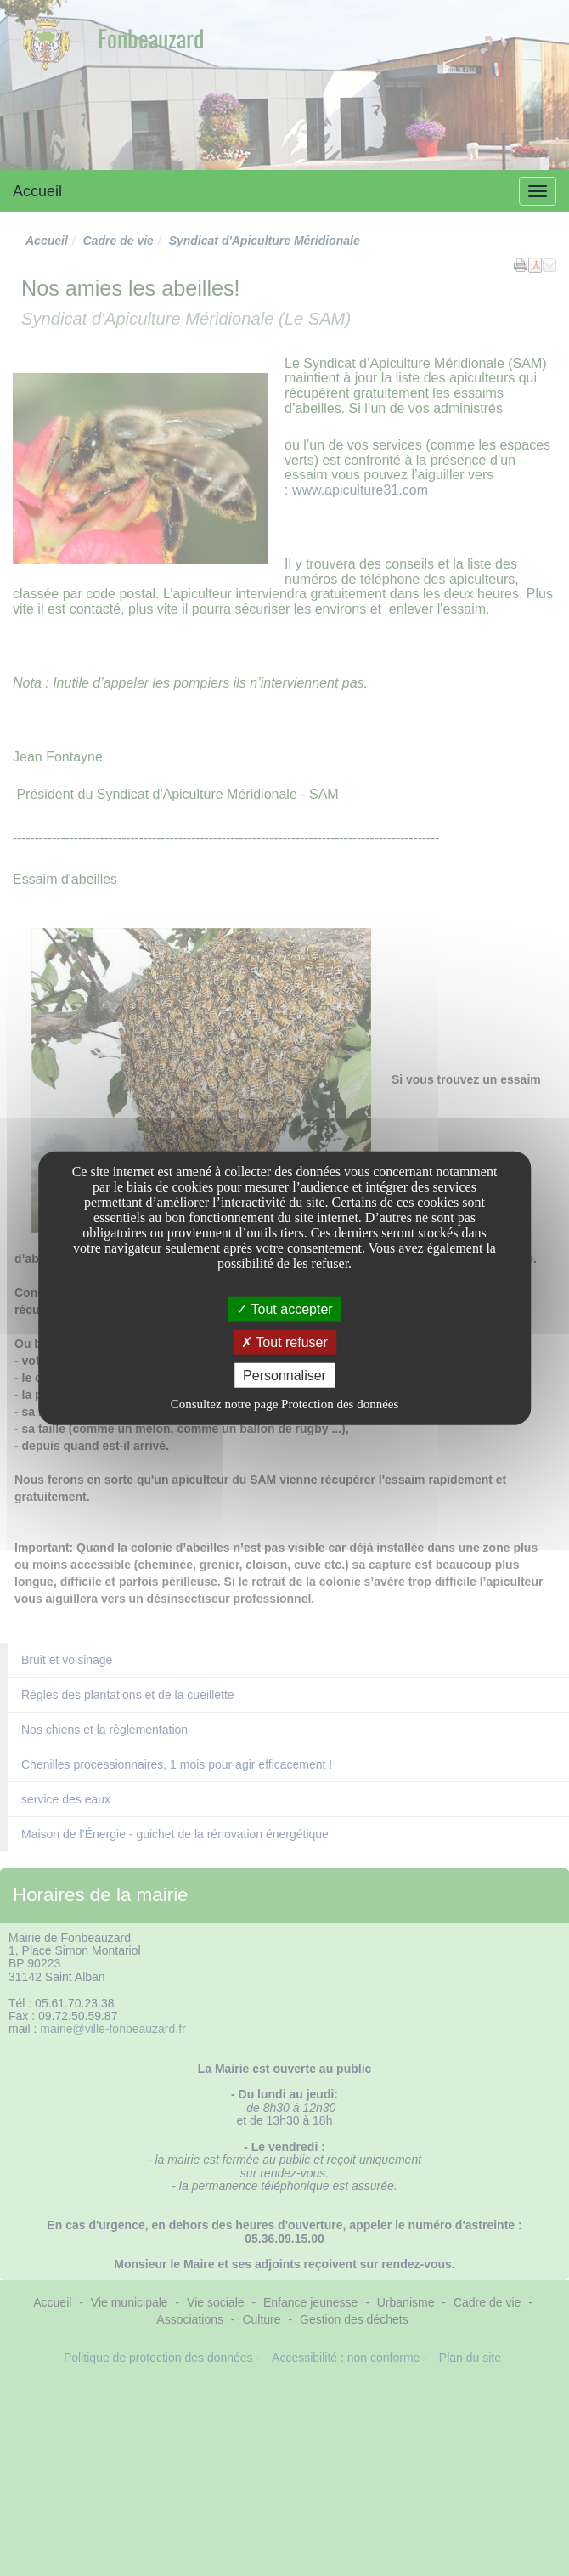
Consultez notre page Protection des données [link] (285, 1404)
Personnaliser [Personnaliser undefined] (284, 1375)
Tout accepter (284, 1308)
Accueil (37, 191)
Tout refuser (284, 1341)
